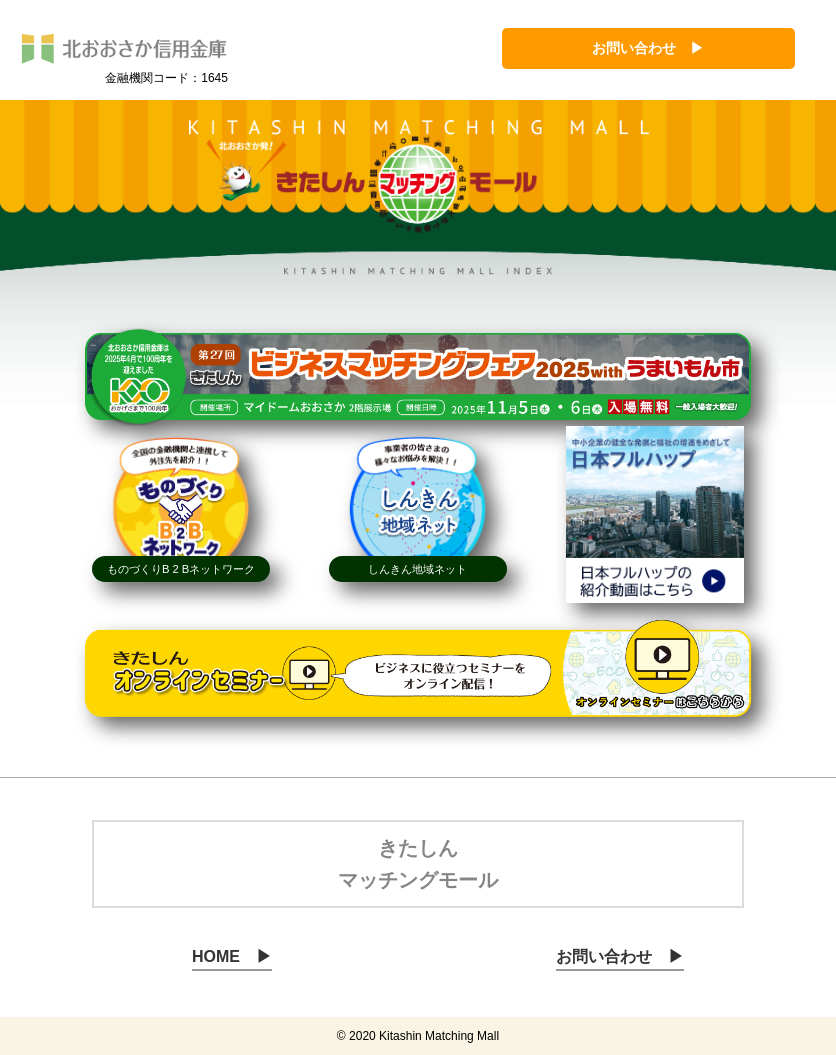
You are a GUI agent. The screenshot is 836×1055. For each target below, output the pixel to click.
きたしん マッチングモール (418, 864)
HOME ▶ (232, 956)
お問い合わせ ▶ (648, 48)
